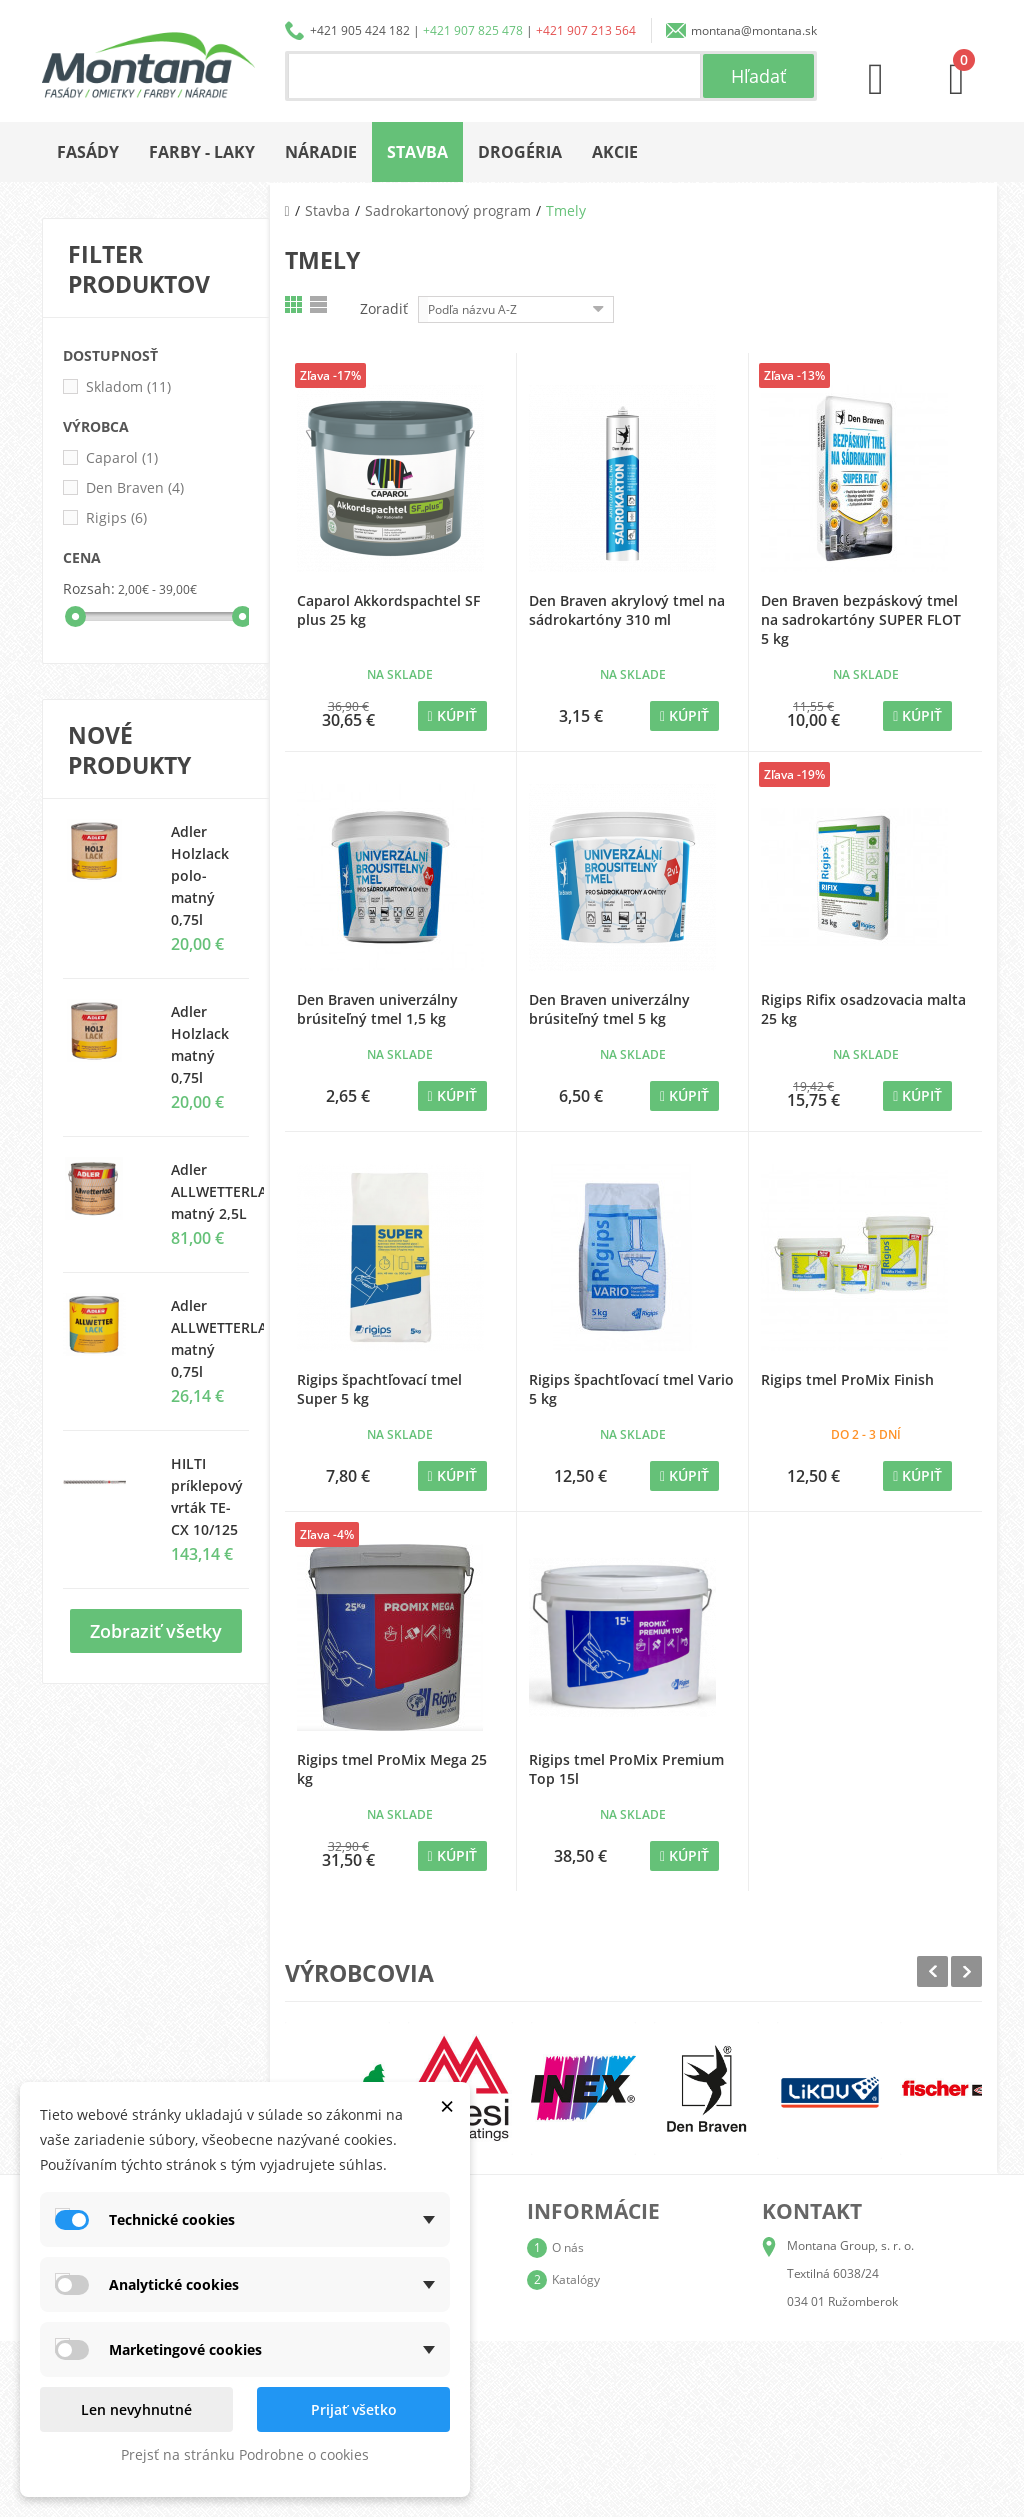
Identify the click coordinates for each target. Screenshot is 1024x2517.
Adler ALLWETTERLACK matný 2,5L (228, 1191)
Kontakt (573, 2407)
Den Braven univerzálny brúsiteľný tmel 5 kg (609, 1009)
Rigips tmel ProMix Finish (847, 1379)
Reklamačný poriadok (611, 2375)
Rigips (116, 517)
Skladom (128, 386)
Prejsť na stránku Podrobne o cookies (245, 2454)
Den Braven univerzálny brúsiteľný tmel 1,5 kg (377, 1009)
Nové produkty (129, 750)
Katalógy (576, 2279)
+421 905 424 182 (360, 30)
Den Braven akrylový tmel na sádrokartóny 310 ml (627, 610)
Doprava (576, 2311)
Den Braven (135, 487)
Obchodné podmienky (612, 2343)
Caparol (122, 457)
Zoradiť (384, 308)
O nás (568, 2247)
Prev (932, 1971)
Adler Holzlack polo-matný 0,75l (200, 875)
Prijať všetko (354, 2409)
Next (966, 1971)
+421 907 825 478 (473, 30)
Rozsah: (89, 588)
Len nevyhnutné (136, 2409)
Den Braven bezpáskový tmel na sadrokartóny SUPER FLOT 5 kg (861, 619)
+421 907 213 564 (586, 30)
